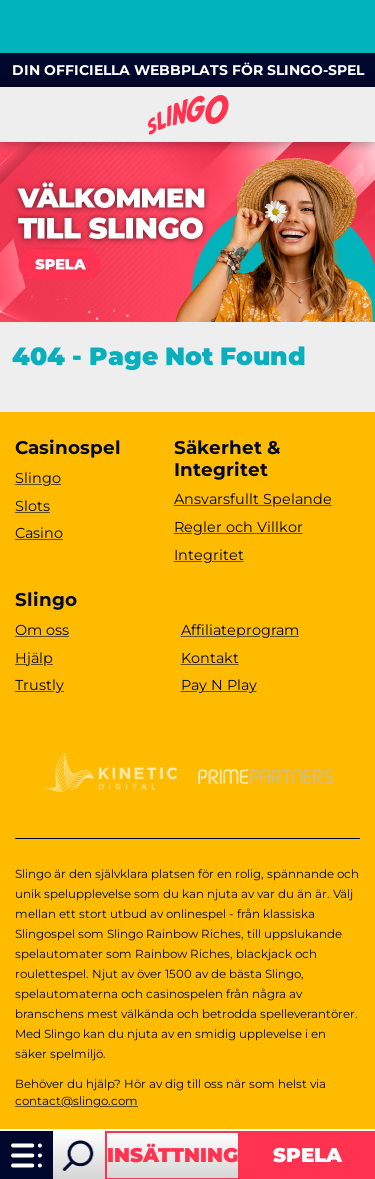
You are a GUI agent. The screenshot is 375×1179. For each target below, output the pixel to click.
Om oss (42, 630)
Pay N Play (219, 685)
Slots (32, 506)
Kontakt (210, 658)
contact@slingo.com (76, 1101)
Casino (39, 533)
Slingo (38, 478)
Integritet (209, 555)
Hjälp (34, 658)
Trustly (39, 685)
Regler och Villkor (238, 527)
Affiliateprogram (240, 630)
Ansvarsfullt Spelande (253, 499)
